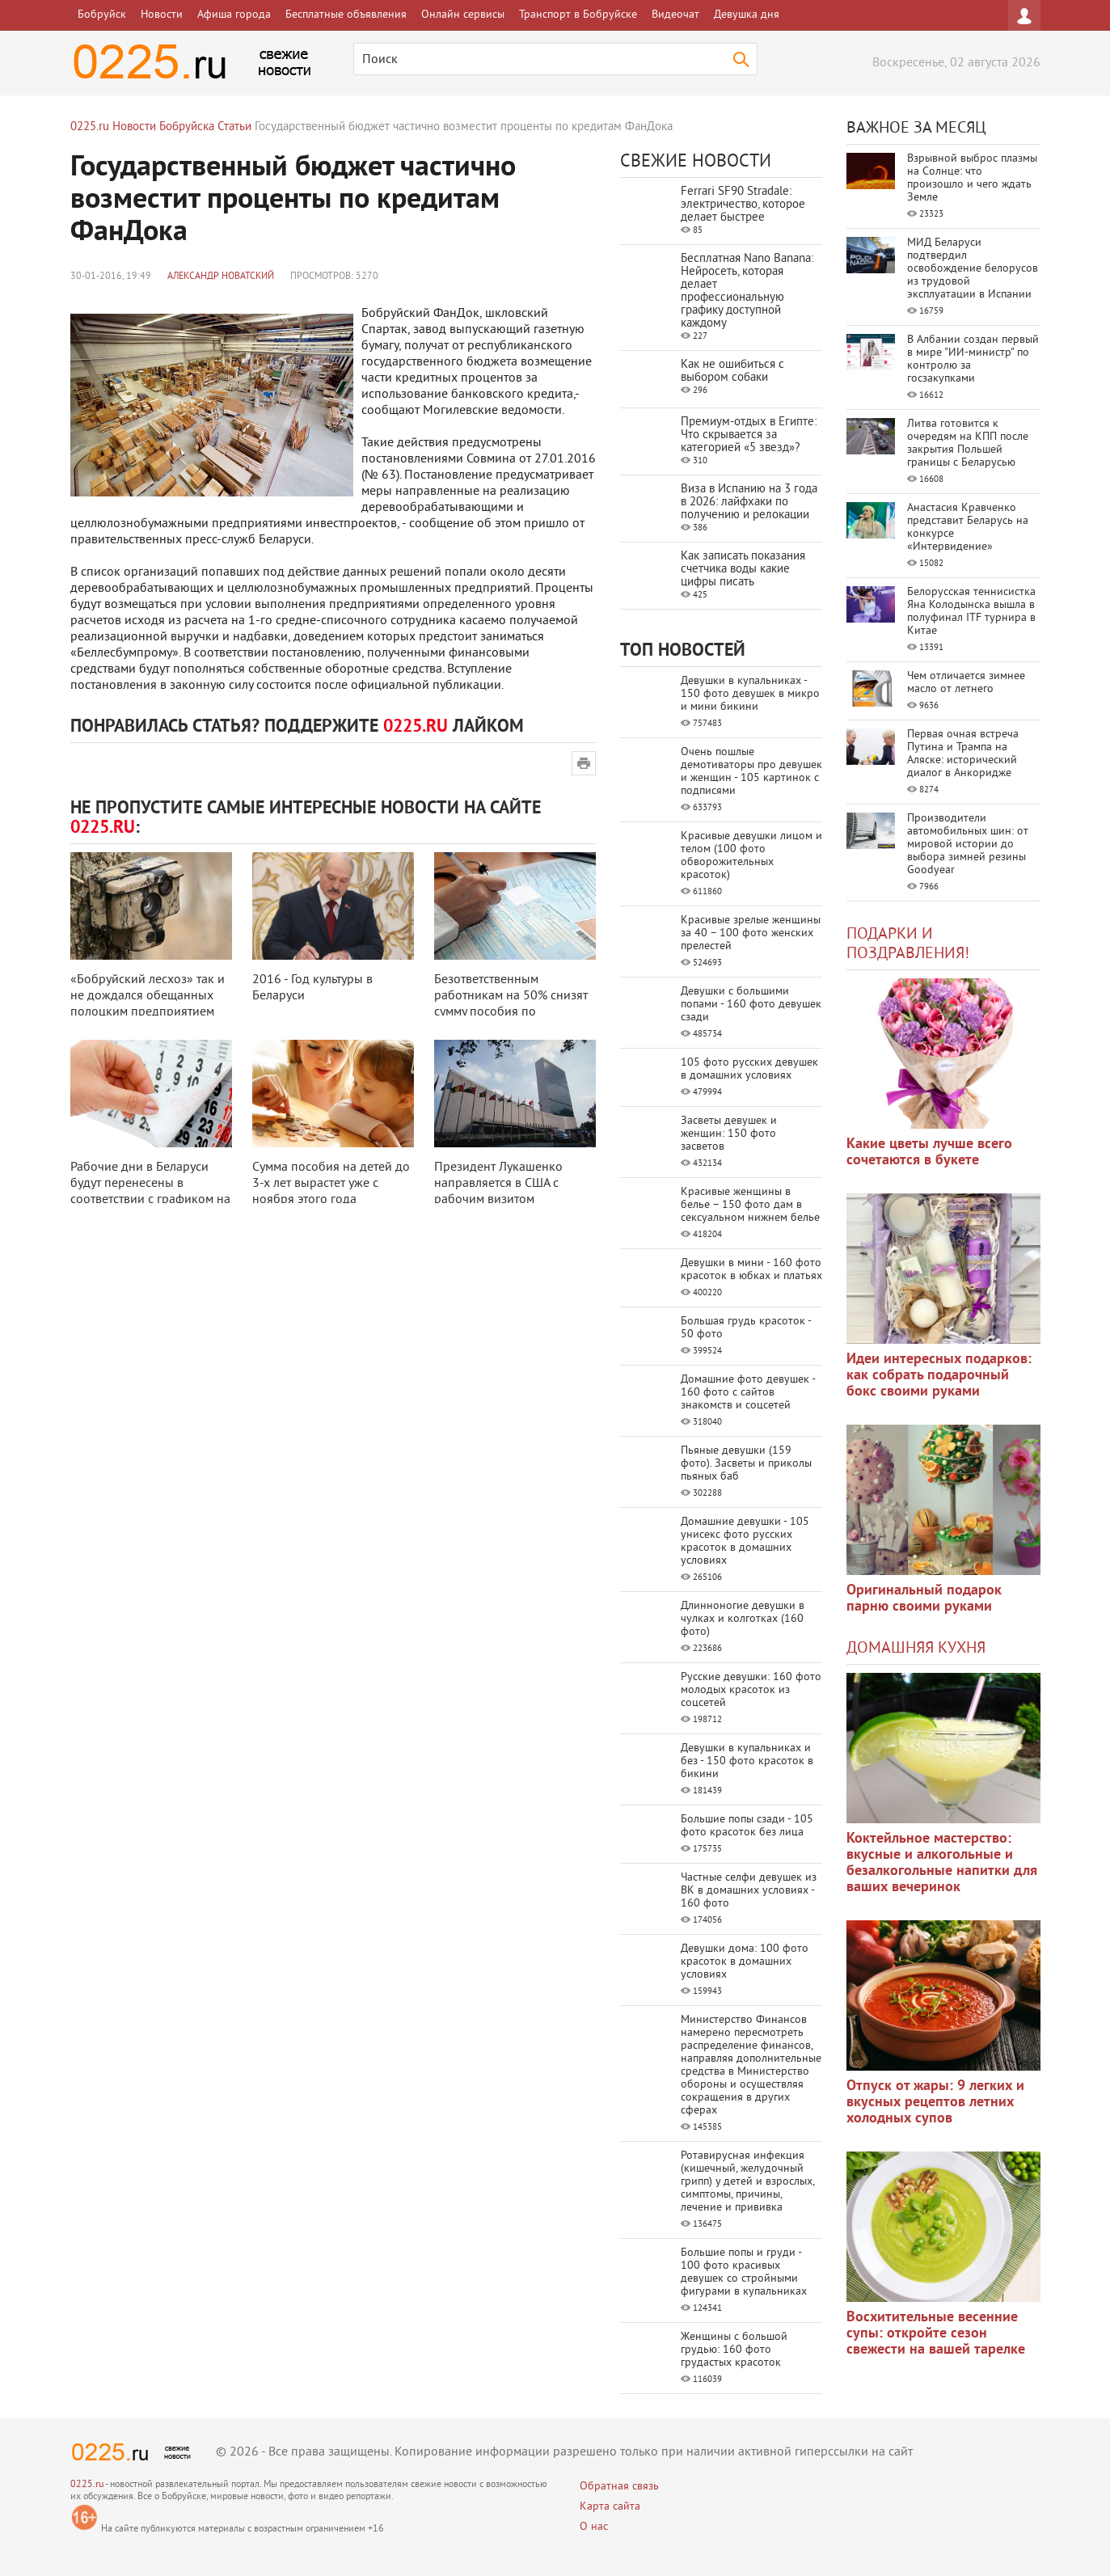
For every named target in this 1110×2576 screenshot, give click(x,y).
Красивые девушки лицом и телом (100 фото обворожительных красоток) (751, 856)
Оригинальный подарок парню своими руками (924, 1598)
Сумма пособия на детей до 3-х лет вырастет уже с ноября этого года (331, 1183)
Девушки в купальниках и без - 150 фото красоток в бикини (747, 1761)
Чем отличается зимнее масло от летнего (966, 682)
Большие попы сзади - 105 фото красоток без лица (747, 1826)
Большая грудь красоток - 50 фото (746, 1328)
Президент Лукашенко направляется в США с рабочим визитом (498, 1183)
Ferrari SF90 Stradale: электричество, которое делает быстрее (743, 205)
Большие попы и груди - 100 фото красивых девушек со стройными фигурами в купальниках (744, 2272)
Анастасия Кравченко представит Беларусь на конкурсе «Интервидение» (967, 527)
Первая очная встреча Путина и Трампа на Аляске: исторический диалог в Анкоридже (963, 754)
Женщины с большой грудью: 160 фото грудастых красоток (734, 2350)
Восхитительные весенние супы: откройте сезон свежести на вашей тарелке (935, 2333)
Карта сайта (610, 2507)
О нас (594, 2527)
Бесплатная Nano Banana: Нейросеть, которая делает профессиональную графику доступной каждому (747, 291)
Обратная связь (619, 2487)
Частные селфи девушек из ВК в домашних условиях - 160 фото (749, 1891)
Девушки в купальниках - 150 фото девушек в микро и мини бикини (750, 694)
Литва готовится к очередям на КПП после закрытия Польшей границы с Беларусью (967, 443)
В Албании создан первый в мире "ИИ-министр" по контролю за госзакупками (973, 359)
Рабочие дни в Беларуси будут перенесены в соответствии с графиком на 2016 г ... (150, 1191)
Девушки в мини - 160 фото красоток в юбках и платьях (751, 1269)
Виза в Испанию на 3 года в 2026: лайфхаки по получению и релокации (749, 502)
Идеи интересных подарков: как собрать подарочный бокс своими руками (939, 1375)
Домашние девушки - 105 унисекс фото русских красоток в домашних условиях (745, 1541)
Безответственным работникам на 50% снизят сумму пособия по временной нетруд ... (511, 1004)
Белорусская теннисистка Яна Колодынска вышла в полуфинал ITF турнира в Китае (971, 611)
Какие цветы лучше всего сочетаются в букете (929, 1152)
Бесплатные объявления (346, 15)
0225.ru (86, 2485)
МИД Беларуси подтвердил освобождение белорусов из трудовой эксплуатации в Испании (972, 269)
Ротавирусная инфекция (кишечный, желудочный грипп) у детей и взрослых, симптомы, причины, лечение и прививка (747, 2182)
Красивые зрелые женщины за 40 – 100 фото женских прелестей (751, 933)
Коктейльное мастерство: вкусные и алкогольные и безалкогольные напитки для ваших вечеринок (941, 1863)
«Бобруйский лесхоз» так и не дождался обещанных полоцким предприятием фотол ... (147, 1004)
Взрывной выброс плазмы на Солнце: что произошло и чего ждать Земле (972, 178)
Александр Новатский (220, 277)
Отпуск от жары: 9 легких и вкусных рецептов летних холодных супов (935, 2102)
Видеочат (675, 15)
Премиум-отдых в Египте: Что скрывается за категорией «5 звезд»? (749, 435)
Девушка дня (746, 15)
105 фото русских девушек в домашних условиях (749, 1069)
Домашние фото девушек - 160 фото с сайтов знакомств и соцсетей (748, 1393)
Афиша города (234, 15)
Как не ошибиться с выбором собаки (732, 371)
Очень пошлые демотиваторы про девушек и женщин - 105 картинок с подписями (751, 771)
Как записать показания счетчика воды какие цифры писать (743, 569)
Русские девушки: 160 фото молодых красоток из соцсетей (751, 1690)
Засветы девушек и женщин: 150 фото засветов (729, 1134)
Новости (162, 15)
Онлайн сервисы (462, 15)
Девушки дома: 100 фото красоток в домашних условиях (744, 1962)
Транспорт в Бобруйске (578, 15)
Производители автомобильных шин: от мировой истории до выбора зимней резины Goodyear (967, 844)
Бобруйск (102, 15)
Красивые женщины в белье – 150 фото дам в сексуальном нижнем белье (750, 1205)
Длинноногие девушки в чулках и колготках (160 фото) (742, 1619)
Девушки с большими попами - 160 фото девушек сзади (751, 1004)
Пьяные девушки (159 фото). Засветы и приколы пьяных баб (746, 1464)
